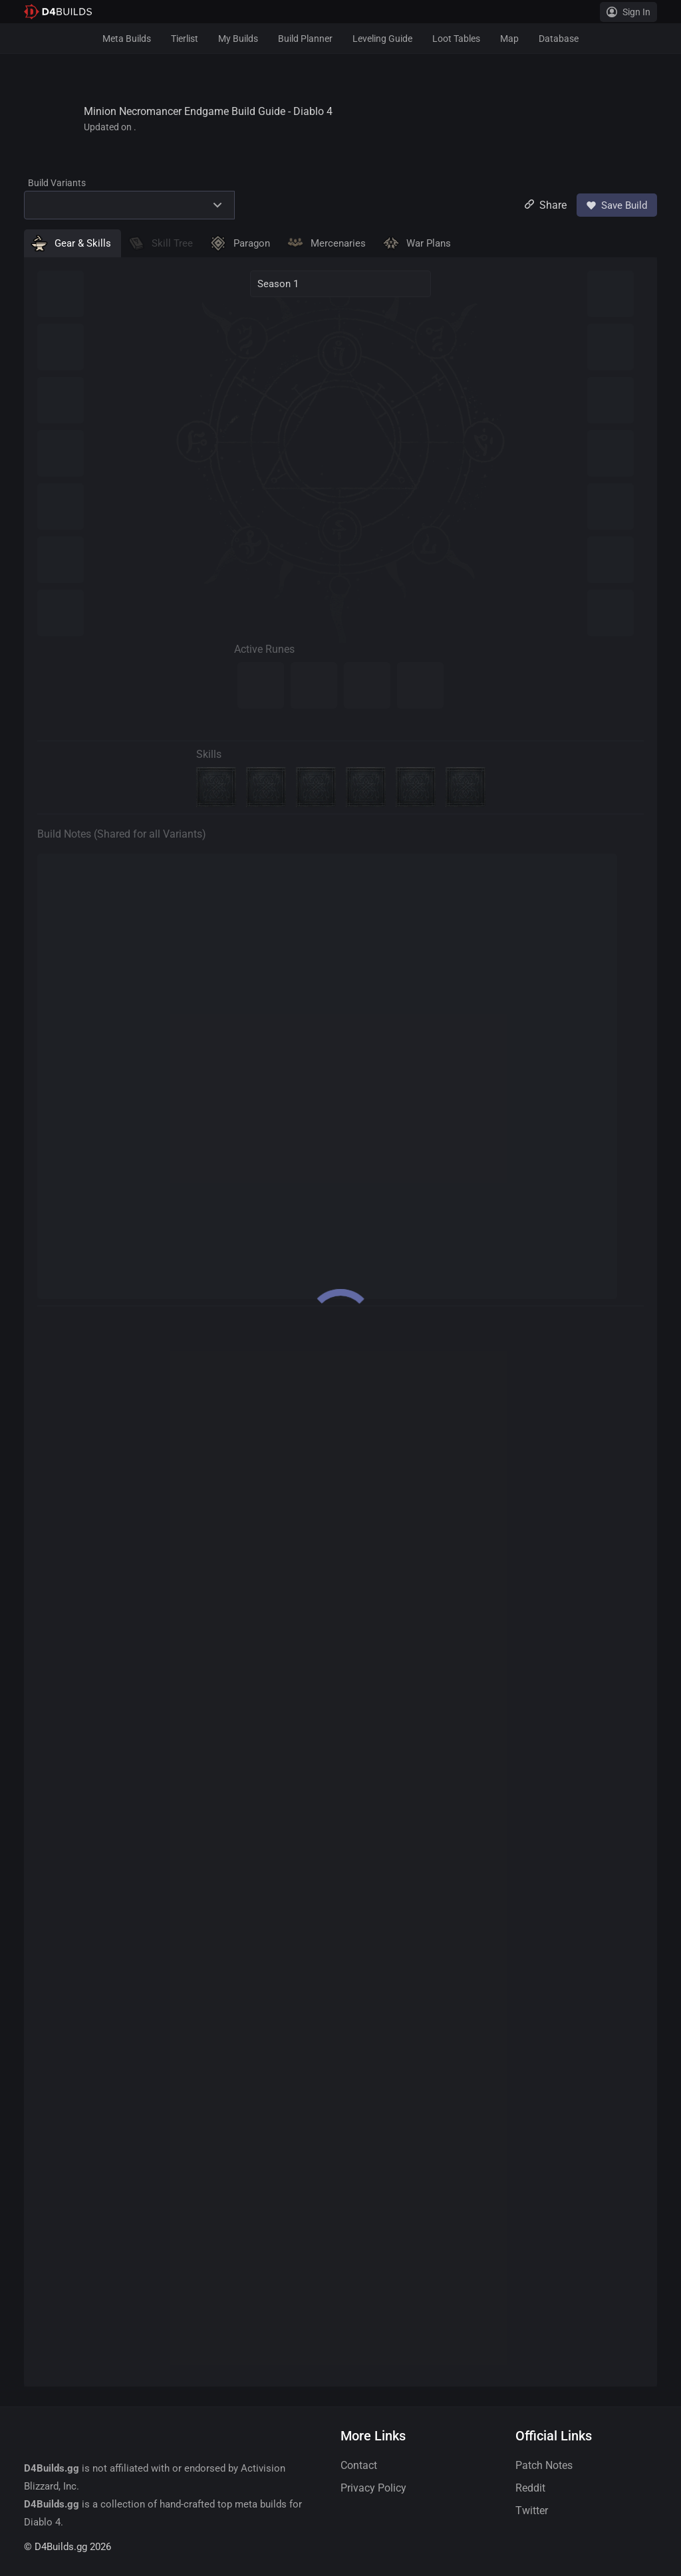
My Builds (238, 38)
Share (546, 205)
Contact (358, 2465)
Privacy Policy (373, 2488)
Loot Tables (456, 38)
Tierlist (184, 38)
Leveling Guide (382, 38)
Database (559, 38)
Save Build (617, 205)
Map (509, 38)
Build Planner (305, 38)
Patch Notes (544, 2465)
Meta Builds (126, 38)
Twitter (531, 2510)
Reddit (530, 2488)
